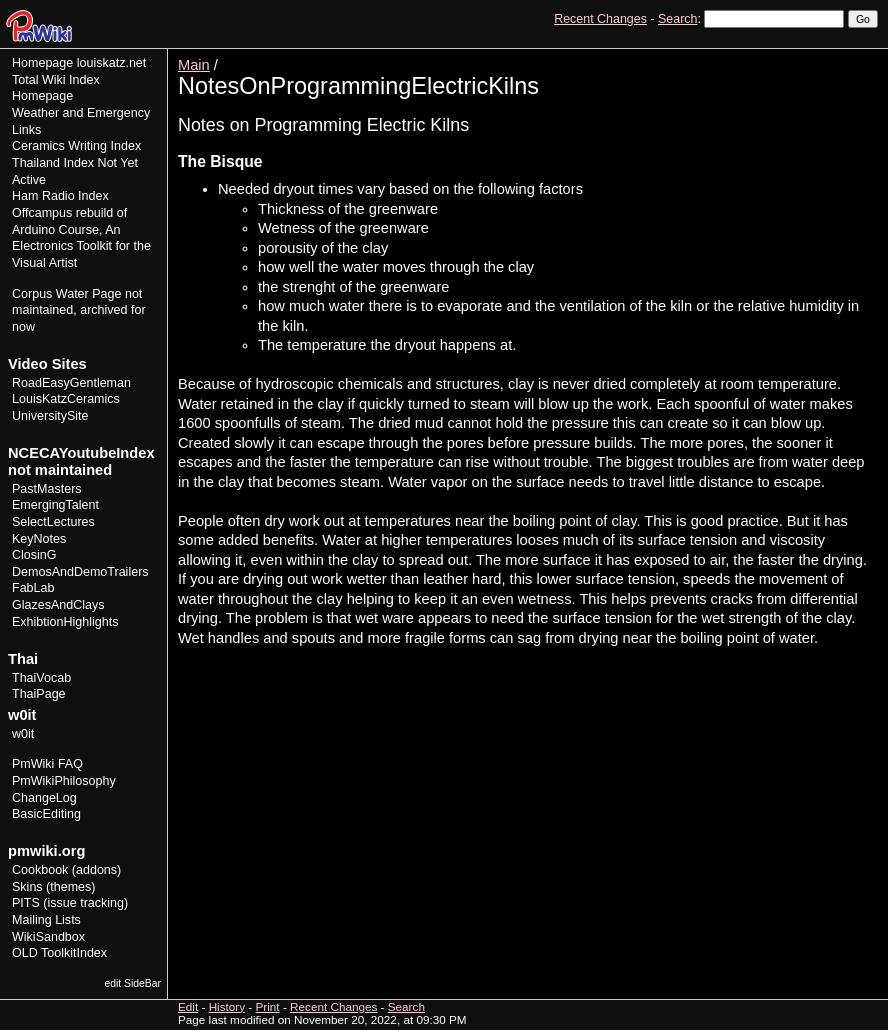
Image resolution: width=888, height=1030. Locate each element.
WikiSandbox (48, 937)
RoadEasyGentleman (71, 383)
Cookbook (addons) (66, 870)
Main (194, 65)
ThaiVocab (41, 678)
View (739, 55)
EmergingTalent (55, 505)
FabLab (33, 588)
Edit (776, 55)
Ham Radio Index (60, 196)
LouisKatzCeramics (66, 399)
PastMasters (47, 489)
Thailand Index (53, 163)
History (817, 55)
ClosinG (34, 555)
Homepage (42, 63)
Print (861, 55)
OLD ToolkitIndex (59, 953)
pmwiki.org (46, 851)
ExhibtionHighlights (65, 622)
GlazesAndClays (58, 605)
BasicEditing (46, 814)
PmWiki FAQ (47, 764)
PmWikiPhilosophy (64, 781)
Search (677, 19)
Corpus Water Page (66, 294)
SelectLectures (53, 522)
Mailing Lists (46, 920)
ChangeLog (44, 798)
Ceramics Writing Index (76, 146)
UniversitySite (50, 416)
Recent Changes (600, 19)
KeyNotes (39, 539)
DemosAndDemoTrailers (80, 572)
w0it (23, 734)
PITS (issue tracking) (70, 903)
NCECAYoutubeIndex (81, 453)
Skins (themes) (53, 887)
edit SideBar (132, 983)
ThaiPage (39, 694)
